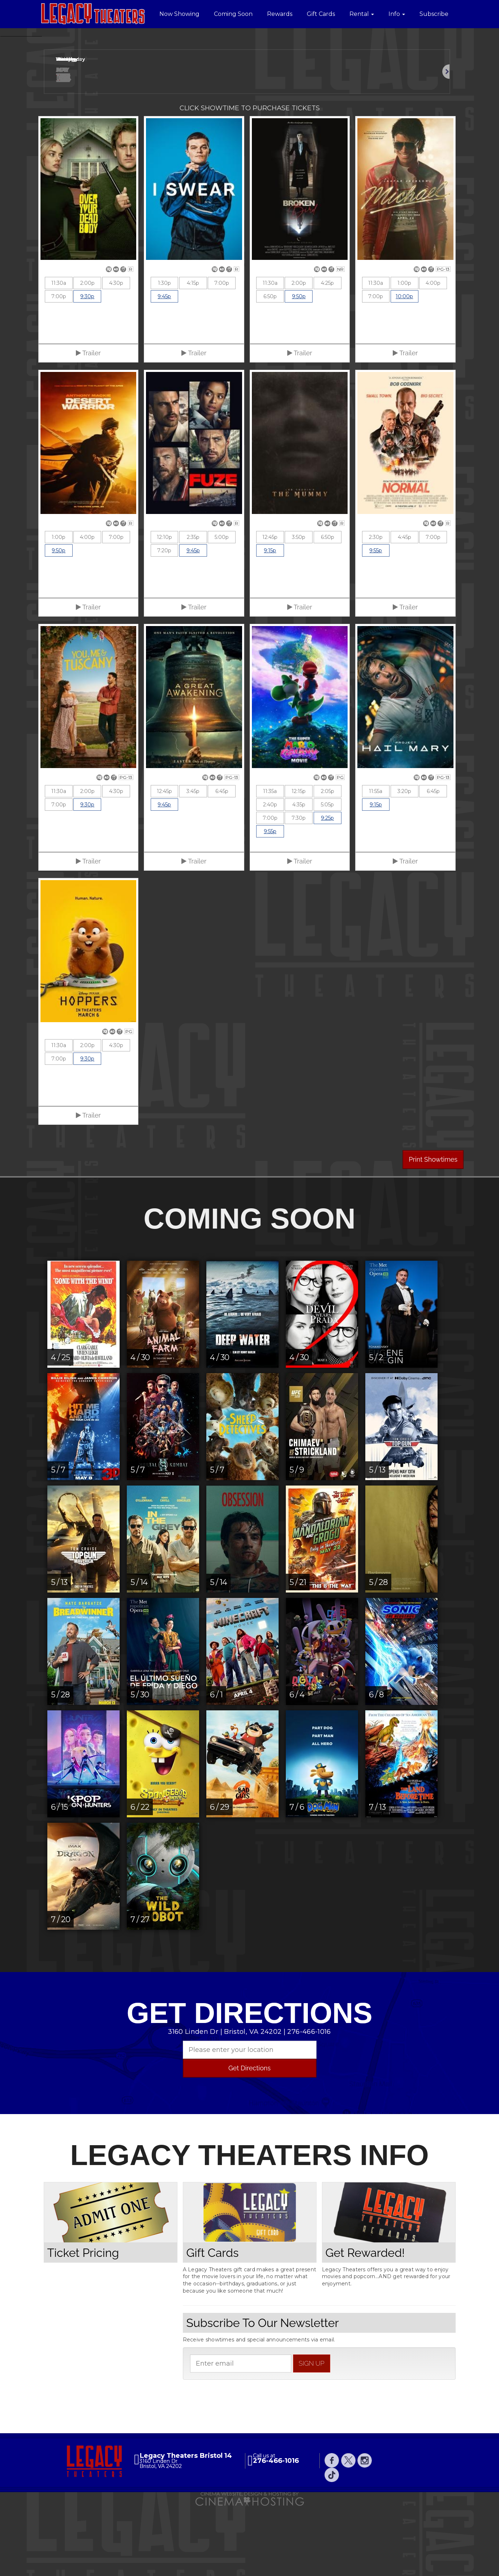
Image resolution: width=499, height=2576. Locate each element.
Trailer (88, 424)
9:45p (164, 367)
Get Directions (249, 2139)
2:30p (376, 608)
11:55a (375, 862)
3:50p (298, 608)
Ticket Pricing (83, 2323)
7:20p (164, 621)
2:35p (193, 608)
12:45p (270, 608)
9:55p (375, 621)
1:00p (404, 354)
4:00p (433, 354)
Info (396, 13)
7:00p (58, 367)
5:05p (327, 875)
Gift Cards (321, 13)
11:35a (270, 862)
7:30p (299, 889)
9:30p (87, 367)
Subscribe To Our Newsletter (262, 2393)
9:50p (299, 367)
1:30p (164, 354)
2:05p (327, 862)
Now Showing (179, 13)
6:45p (221, 862)
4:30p (116, 354)
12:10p (164, 608)
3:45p (192, 862)
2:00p (87, 354)
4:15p (193, 354)
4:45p (404, 608)
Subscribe (434, 13)
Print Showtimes (433, 1230)
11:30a (58, 354)
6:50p (270, 367)
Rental (361, 13)
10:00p (404, 367)
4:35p (298, 875)
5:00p (222, 608)
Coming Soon (233, 13)
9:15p (270, 621)
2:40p (270, 875)
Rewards (279, 13)
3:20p (404, 862)
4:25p (327, 354)
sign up (311, 2434)
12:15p (299, 862)
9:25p (327, 889)
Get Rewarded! (365, 2323)
